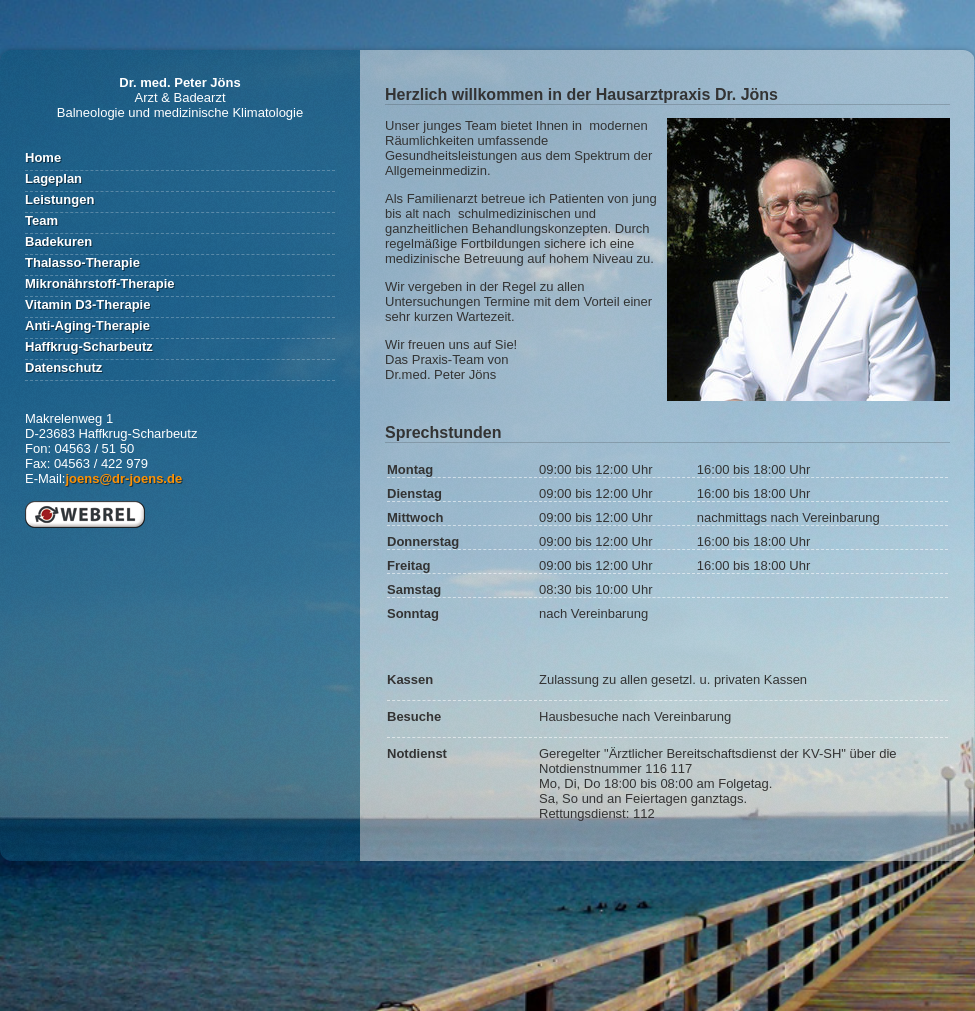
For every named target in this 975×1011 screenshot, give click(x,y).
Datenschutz (63, 367)
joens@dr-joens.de (123, 478)
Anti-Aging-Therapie (87, 325)
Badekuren (58, 241)
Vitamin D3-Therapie (87, 304)
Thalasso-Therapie (82, 262)
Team (41, 220)
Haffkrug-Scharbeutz (89, 346)
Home (43, 157)
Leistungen (59, 199)
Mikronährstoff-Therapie (100, 283)
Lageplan (53, 178)
